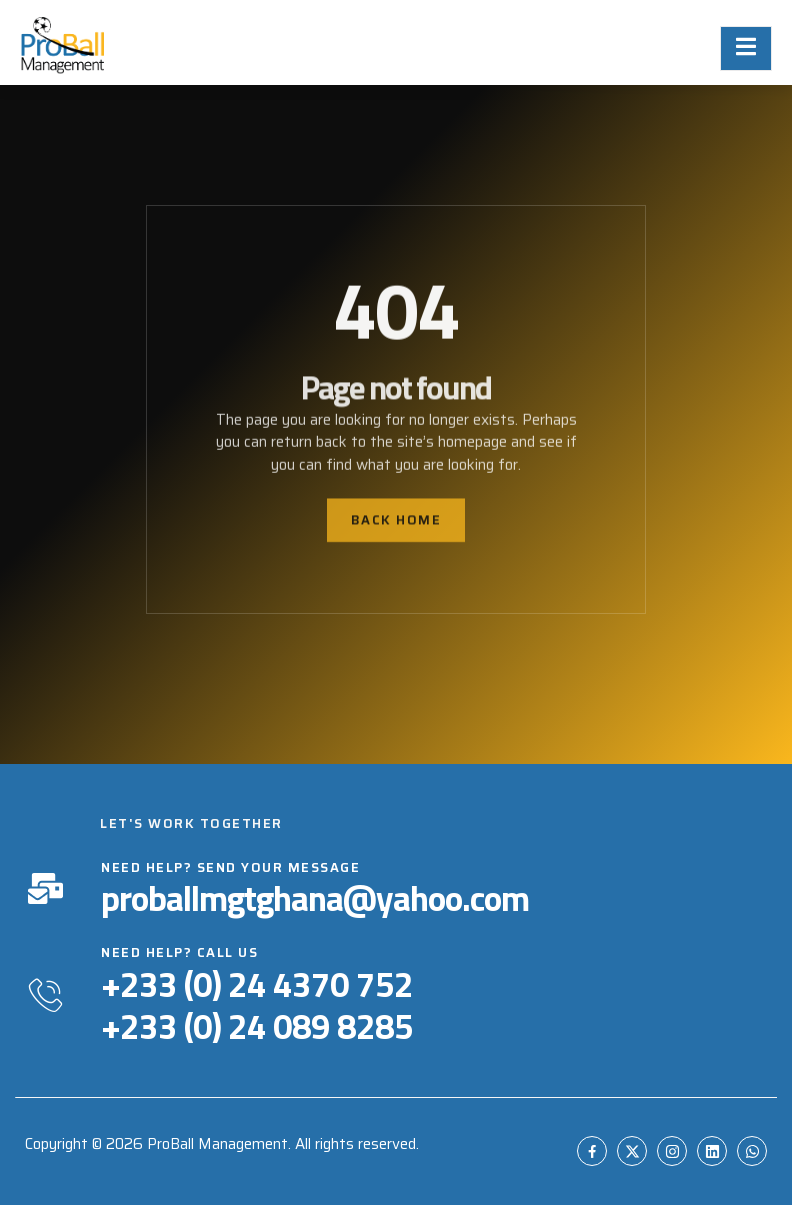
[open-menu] (746, 48)
